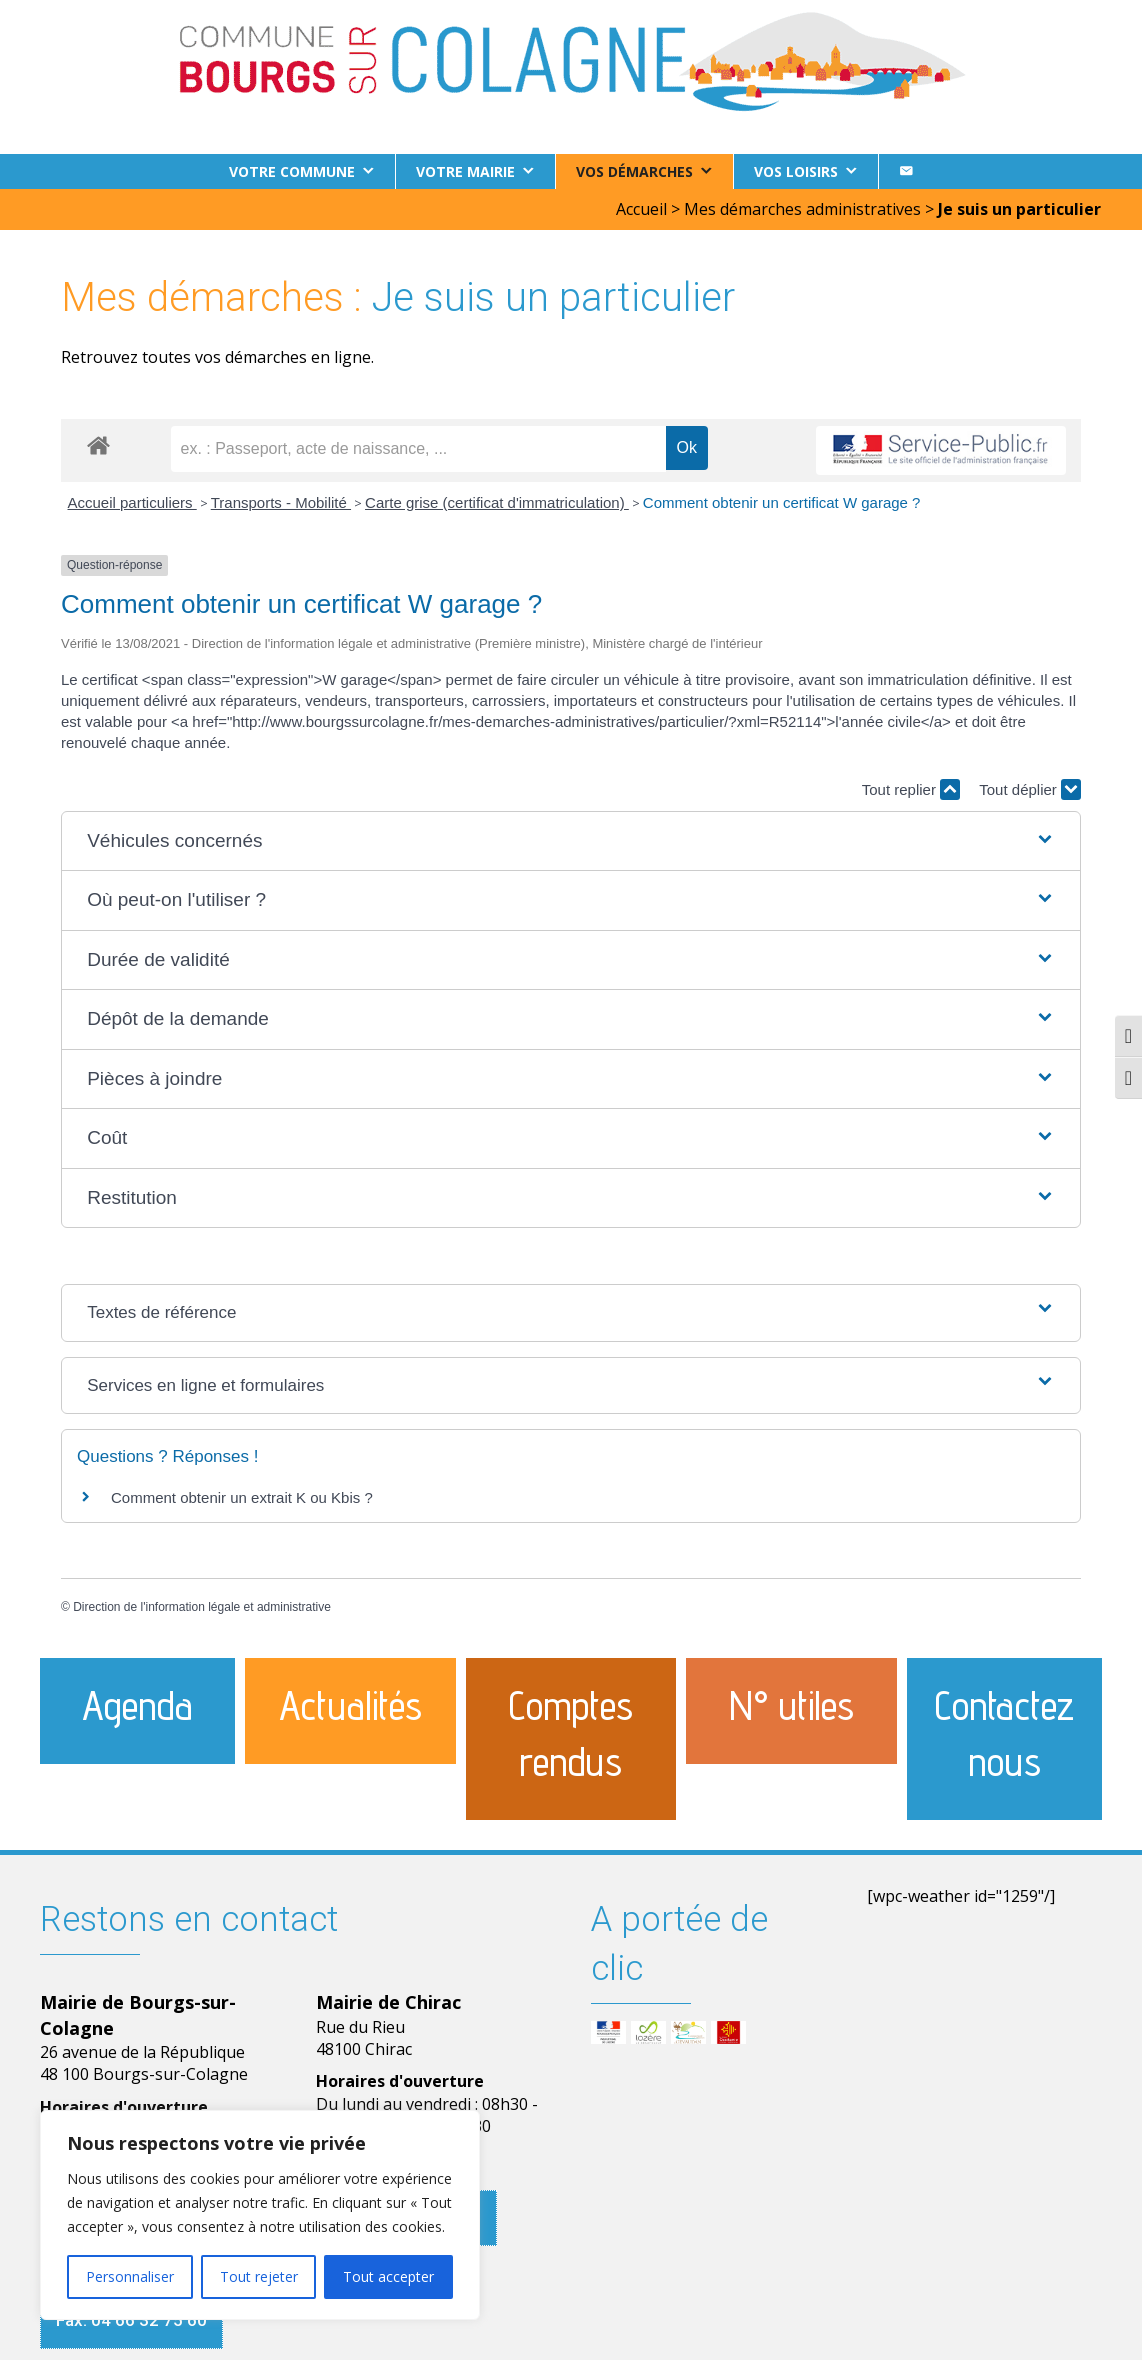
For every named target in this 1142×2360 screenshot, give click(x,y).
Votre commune (292, 171)
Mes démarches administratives (802, 209)
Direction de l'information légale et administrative (202, 1607)
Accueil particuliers (132, 502)
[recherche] (418, 449)
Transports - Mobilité (281, 502)
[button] (571, 841)
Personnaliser (130, 2276)
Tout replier (911, 789)
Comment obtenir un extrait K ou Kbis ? (242, 1497)
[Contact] (906, 171)
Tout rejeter (259, 2276)
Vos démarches (634, 171)
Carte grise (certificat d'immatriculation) (497, 502)
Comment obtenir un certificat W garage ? (782, 502)
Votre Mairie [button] (465, 171)
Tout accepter (388, 2276)
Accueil (641, 209)
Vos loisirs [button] (796, 171)
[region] (260, 2215)
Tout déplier (1030, 789)
